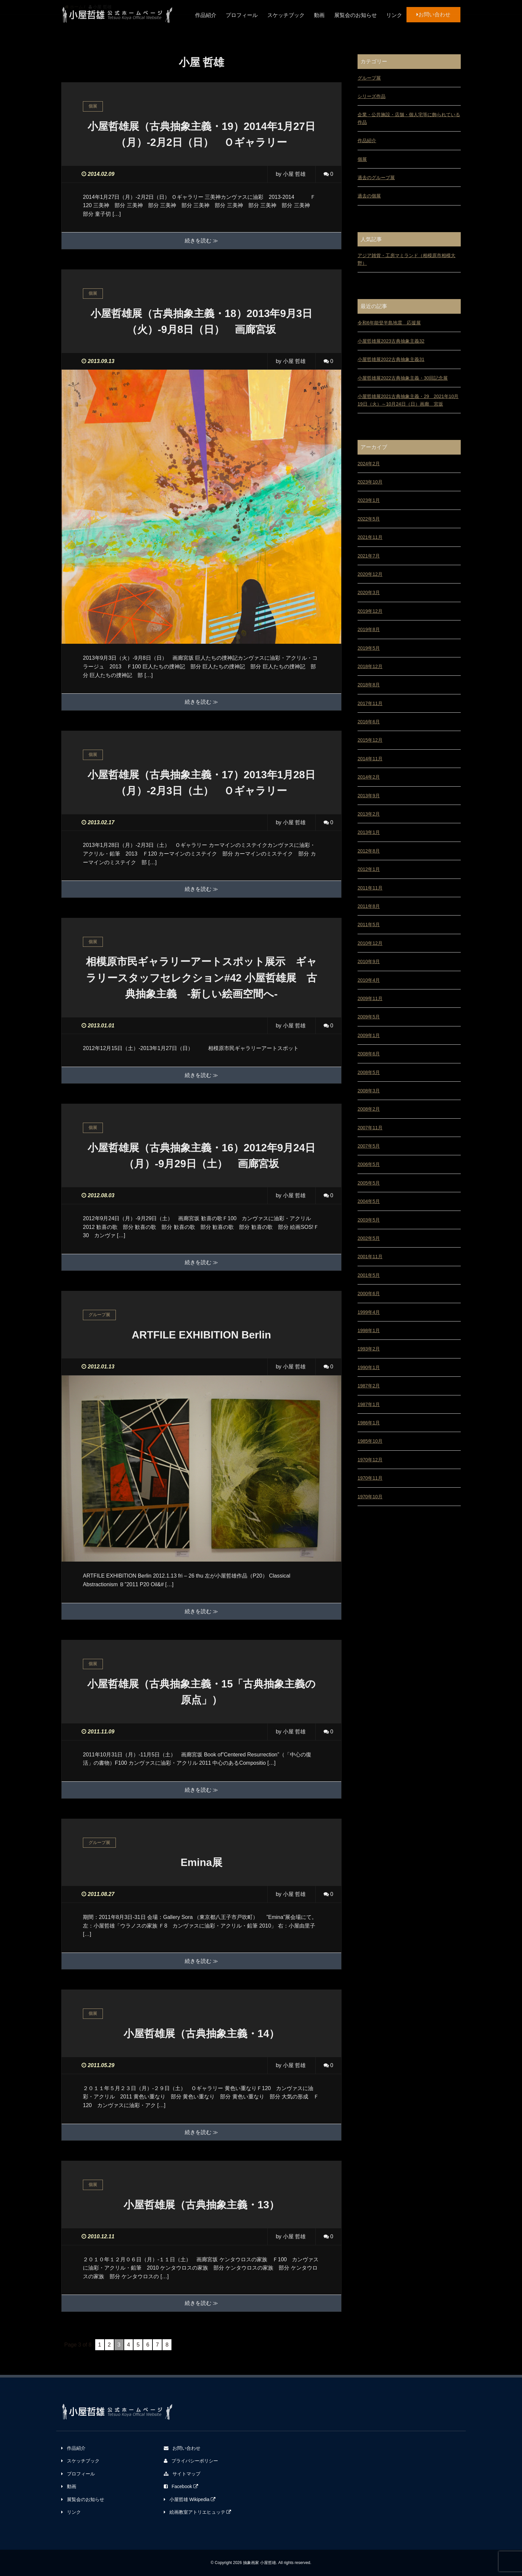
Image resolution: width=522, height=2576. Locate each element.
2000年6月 (369, 1293)
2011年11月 (370, 888)
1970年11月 (370, 1478)
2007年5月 (369, 1146)
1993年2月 (369, 1348)
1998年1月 (369, 1330)
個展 (362, 159)
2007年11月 (370, 1127)
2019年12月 (370, 611)
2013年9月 (369, 795)
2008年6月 (369, 1053)
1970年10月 (370, 1496)
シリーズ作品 (372, 96)
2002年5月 (369, 1238)
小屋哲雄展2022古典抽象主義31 (391, 359)
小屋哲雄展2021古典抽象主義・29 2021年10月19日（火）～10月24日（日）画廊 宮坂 (408, 400)
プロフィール (242, 15)
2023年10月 (370, 482)
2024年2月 (369, 463)
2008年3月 (369, 1090)
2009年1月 (369, 1035)
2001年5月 (369, 1275)
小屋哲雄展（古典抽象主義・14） (201, 2033)
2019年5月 (369, 648)
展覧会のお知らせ (355, 15)
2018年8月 (369, 684)
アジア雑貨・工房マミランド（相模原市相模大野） (406, 259)
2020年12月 (370, 574)
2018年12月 (370, 666)
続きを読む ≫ (201, 240)
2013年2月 (369, 814)
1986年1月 (369, 1422)
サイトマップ (182, 2473)
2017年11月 (370, 703)
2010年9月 (369, 961)
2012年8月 (369, 851)
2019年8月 (369, 629)
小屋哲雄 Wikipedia (189, 2499)
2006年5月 (369, 1164)
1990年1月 (369, 1367)
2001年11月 (370, 1256)
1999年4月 (369, 1312)
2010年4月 (369, 980)
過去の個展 (369, 195)
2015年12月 (370, 740)
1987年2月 (369, 1385)
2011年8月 (369, 906)
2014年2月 (369, 777)
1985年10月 (370, 1441)
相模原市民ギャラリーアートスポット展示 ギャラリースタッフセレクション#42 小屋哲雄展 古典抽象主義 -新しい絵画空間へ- (207, 977)
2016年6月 (369, 721)
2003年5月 (369, 1220)
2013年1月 (369, 832)
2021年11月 (370, 537)
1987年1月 (369, 1404)
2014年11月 (370, 758)
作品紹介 (205, 15)
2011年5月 (369, 924)
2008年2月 (369, 1109)
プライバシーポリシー (191, 2460)
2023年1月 (369, 500)
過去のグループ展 (376, 177)
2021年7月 (369, 555)
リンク (394, 15)
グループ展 (369, 78)
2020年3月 (369, 592)
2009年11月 (370, 998)
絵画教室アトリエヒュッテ (197, 2511)
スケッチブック (286, 15)
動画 (319, 15)
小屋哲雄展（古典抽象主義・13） (201, 2204)
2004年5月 (369, 1201)
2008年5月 (369, 1072)
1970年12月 (370, 1459)
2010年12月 (370, 943)
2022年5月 (369, 519)
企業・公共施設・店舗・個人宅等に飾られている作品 (409, 118)
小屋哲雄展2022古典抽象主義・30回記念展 (403, 378)
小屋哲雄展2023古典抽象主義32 (391, 341)
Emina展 (201, 1862)
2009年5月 (369, 1016)
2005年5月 (369, 1183)
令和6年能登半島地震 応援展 (389, 322)
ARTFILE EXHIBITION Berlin (201, 1334)
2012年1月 (369, 869)
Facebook (181, 2486)
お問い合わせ (433, 14)
